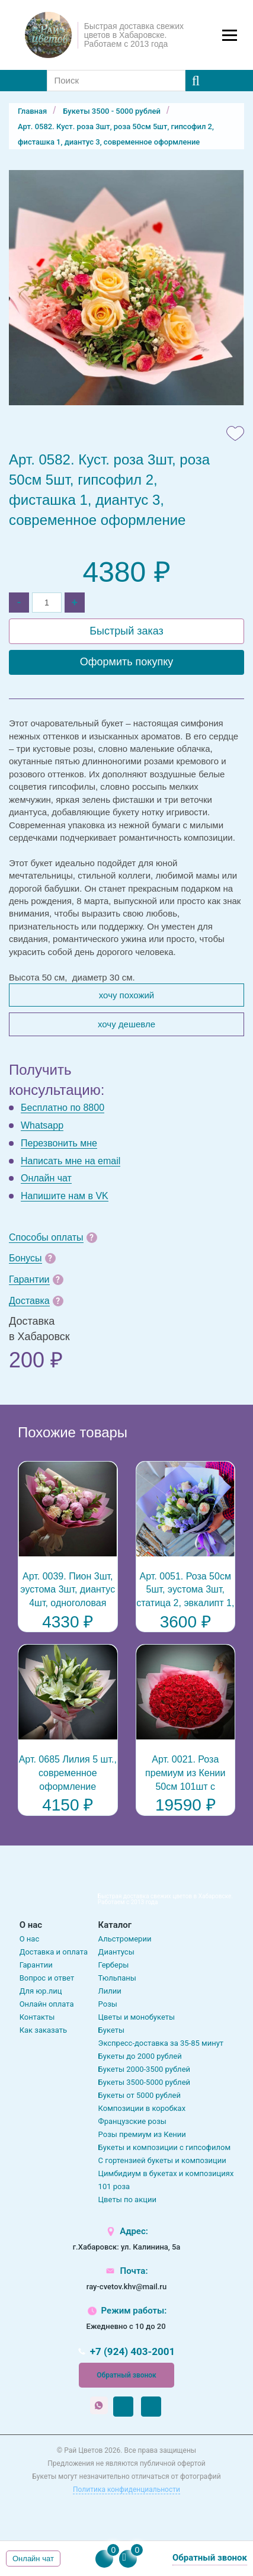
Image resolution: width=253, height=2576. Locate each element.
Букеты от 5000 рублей (139, 2095)
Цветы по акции (127, 2199)
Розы (107, 2004)
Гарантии (29, 1279)
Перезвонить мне (59, 1143)
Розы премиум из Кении (142, 2134)
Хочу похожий (126, 995)
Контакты (37, 2017)
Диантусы (116, 1951)
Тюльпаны (117, 1977)
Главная (32, 111)
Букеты (111, 2030)
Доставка (29, 1301)
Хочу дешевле (126, 1024)
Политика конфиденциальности (126, 2489)
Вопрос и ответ (47, 1977)
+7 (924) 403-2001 (132, 2351)
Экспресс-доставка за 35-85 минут (160, 2043)
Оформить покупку (127, 662)
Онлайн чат (46, 1178)
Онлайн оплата (47, 2004)
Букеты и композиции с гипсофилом (164, 2147)
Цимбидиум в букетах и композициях (166, 2173)
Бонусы (25, 1258)
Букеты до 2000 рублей (140, 2056)
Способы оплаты (46, 1237)
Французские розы (132, 2121)
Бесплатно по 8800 (62, 1108)
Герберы (113, 1964)
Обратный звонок (126, 2375)
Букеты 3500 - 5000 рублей (112, 111)
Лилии (109, 1991)
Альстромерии (125, 1938)
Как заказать (43, 2030)
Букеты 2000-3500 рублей (144, 2069)
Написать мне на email (70, 1161)
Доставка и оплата (54, 1951)
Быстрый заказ (126, 631)
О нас (30, 1938)
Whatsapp (42, 1125)
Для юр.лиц (41, 1991)
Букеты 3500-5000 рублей (144, 2082)
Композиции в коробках (142, 2108)
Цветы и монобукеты (136, 2017)
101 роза (114, 2186)
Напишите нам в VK (64, 1196)
